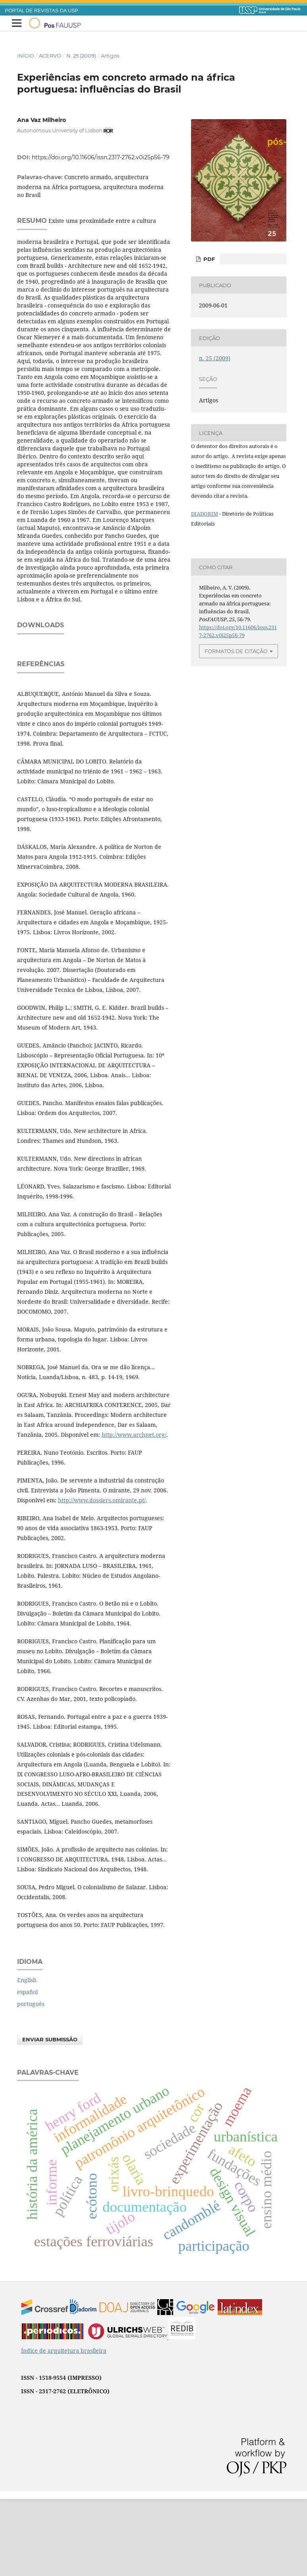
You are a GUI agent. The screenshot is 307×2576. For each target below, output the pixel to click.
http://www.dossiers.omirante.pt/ (102, 1577)
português (30, 2081)
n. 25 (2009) (81, 55)
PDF (208, 259)
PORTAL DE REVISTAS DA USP (41, 11)
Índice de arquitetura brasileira (63, 2427)
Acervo (50, 55)
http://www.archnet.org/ (134, 1511)
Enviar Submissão (49, 2116)
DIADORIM (204, 513)
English (27, 2057)
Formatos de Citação (236, 651)
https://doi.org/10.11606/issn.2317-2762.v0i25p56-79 (101, 157)
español (27, 2069)
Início (25, 55)
